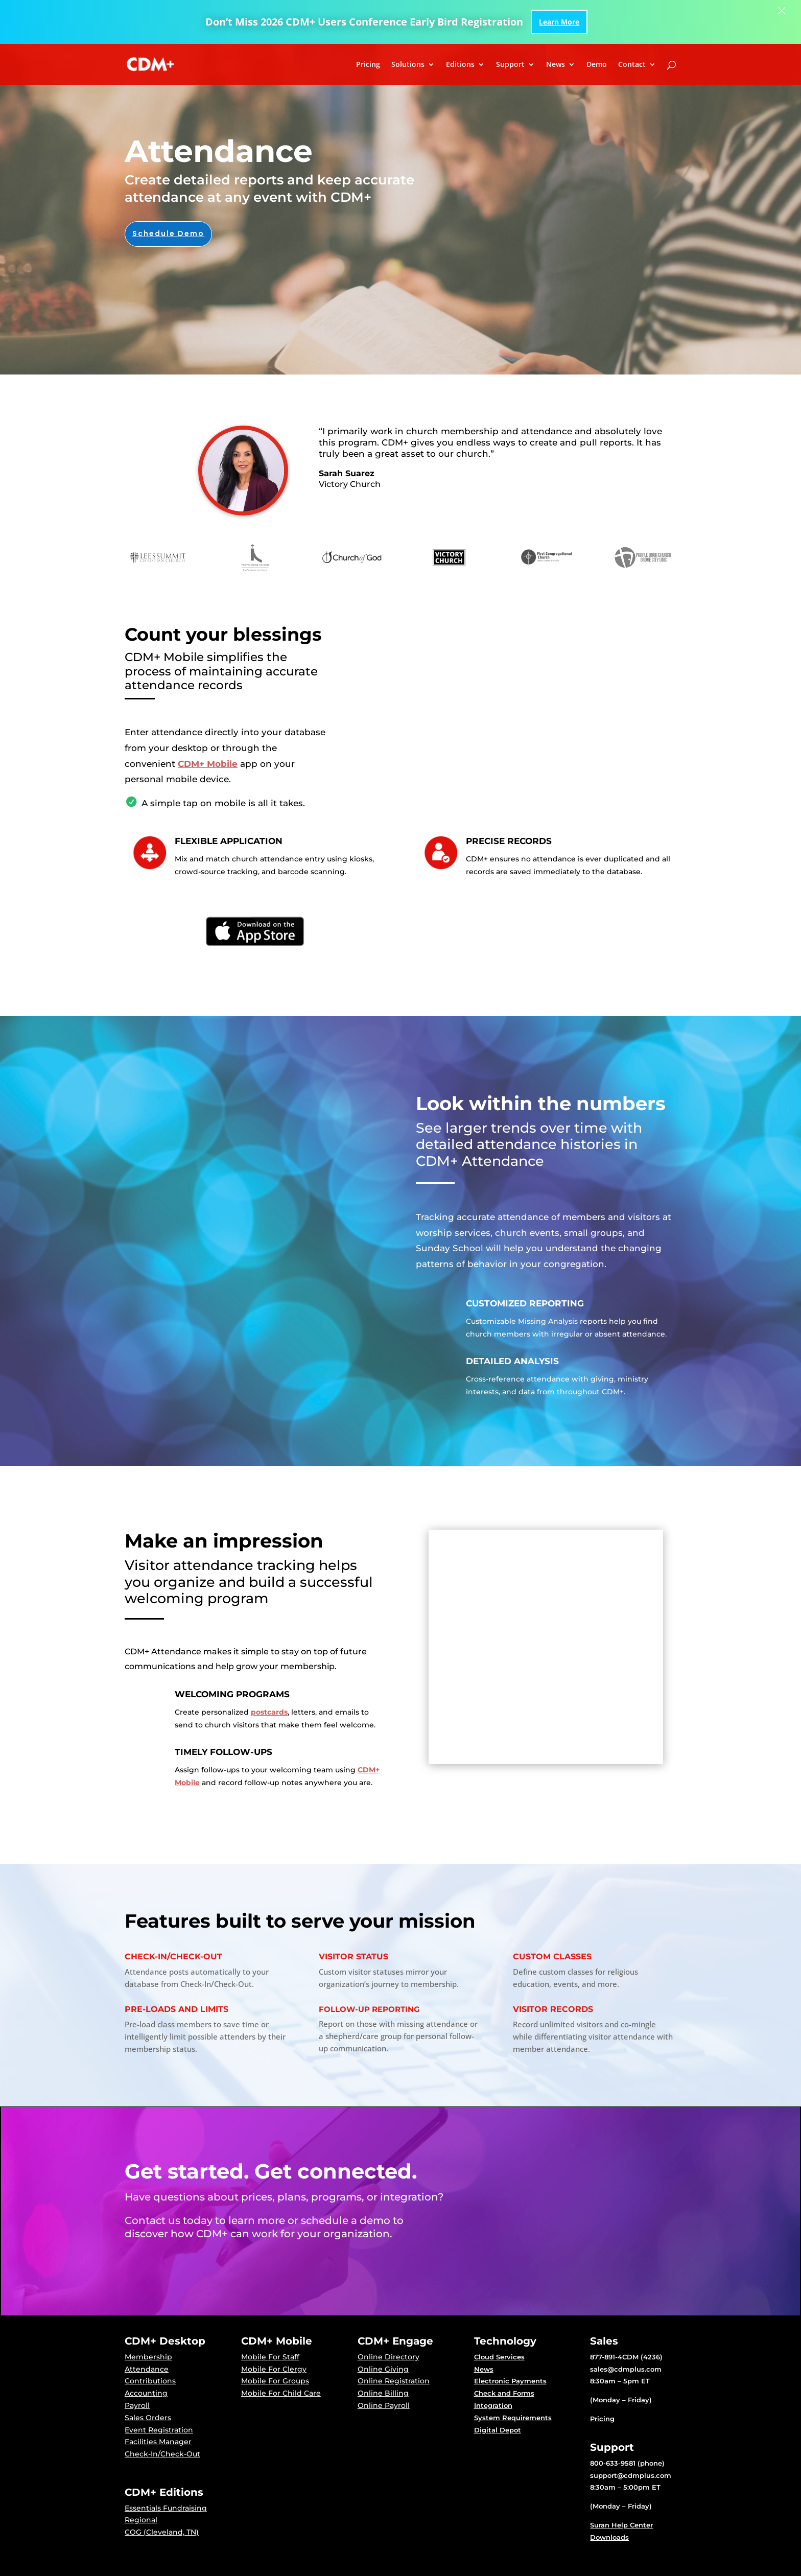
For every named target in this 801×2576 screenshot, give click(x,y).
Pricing (368, 65)
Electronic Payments (510, 2381)
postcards (269, 1712)
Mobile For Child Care (281, 2393)
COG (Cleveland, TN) (162, 2532)
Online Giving (383, 2369)
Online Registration (394, 2380)
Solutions (408, 65)
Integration (493, 2405)
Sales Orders (148, 2417)
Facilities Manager (158, 2441)
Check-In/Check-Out (162, 2453)
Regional (141, 2519)
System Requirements (513, 2418)
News (555, 65)
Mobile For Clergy (274, 2369)
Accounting (146, 2393)
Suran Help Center (621, 2525)
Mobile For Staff (270, 2356)
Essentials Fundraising (166, 2508)
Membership (148, 2356)
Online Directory (388, 2356)
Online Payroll (384, 2405)
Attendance (147, 2369)
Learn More (559, 22)
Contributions (150, 2380)
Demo (596, 65)
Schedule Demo (168, 233)
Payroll (137, 2405)
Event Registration (159, 2429)
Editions (460, 65)
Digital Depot (497, 2430)
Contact (632, 65)
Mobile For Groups (275, 2380)
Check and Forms (504, 2393)
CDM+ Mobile (208, 764)
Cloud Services (499, 2357)
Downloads (609, 2537)
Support (510, 65)
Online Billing (383, 2393)
